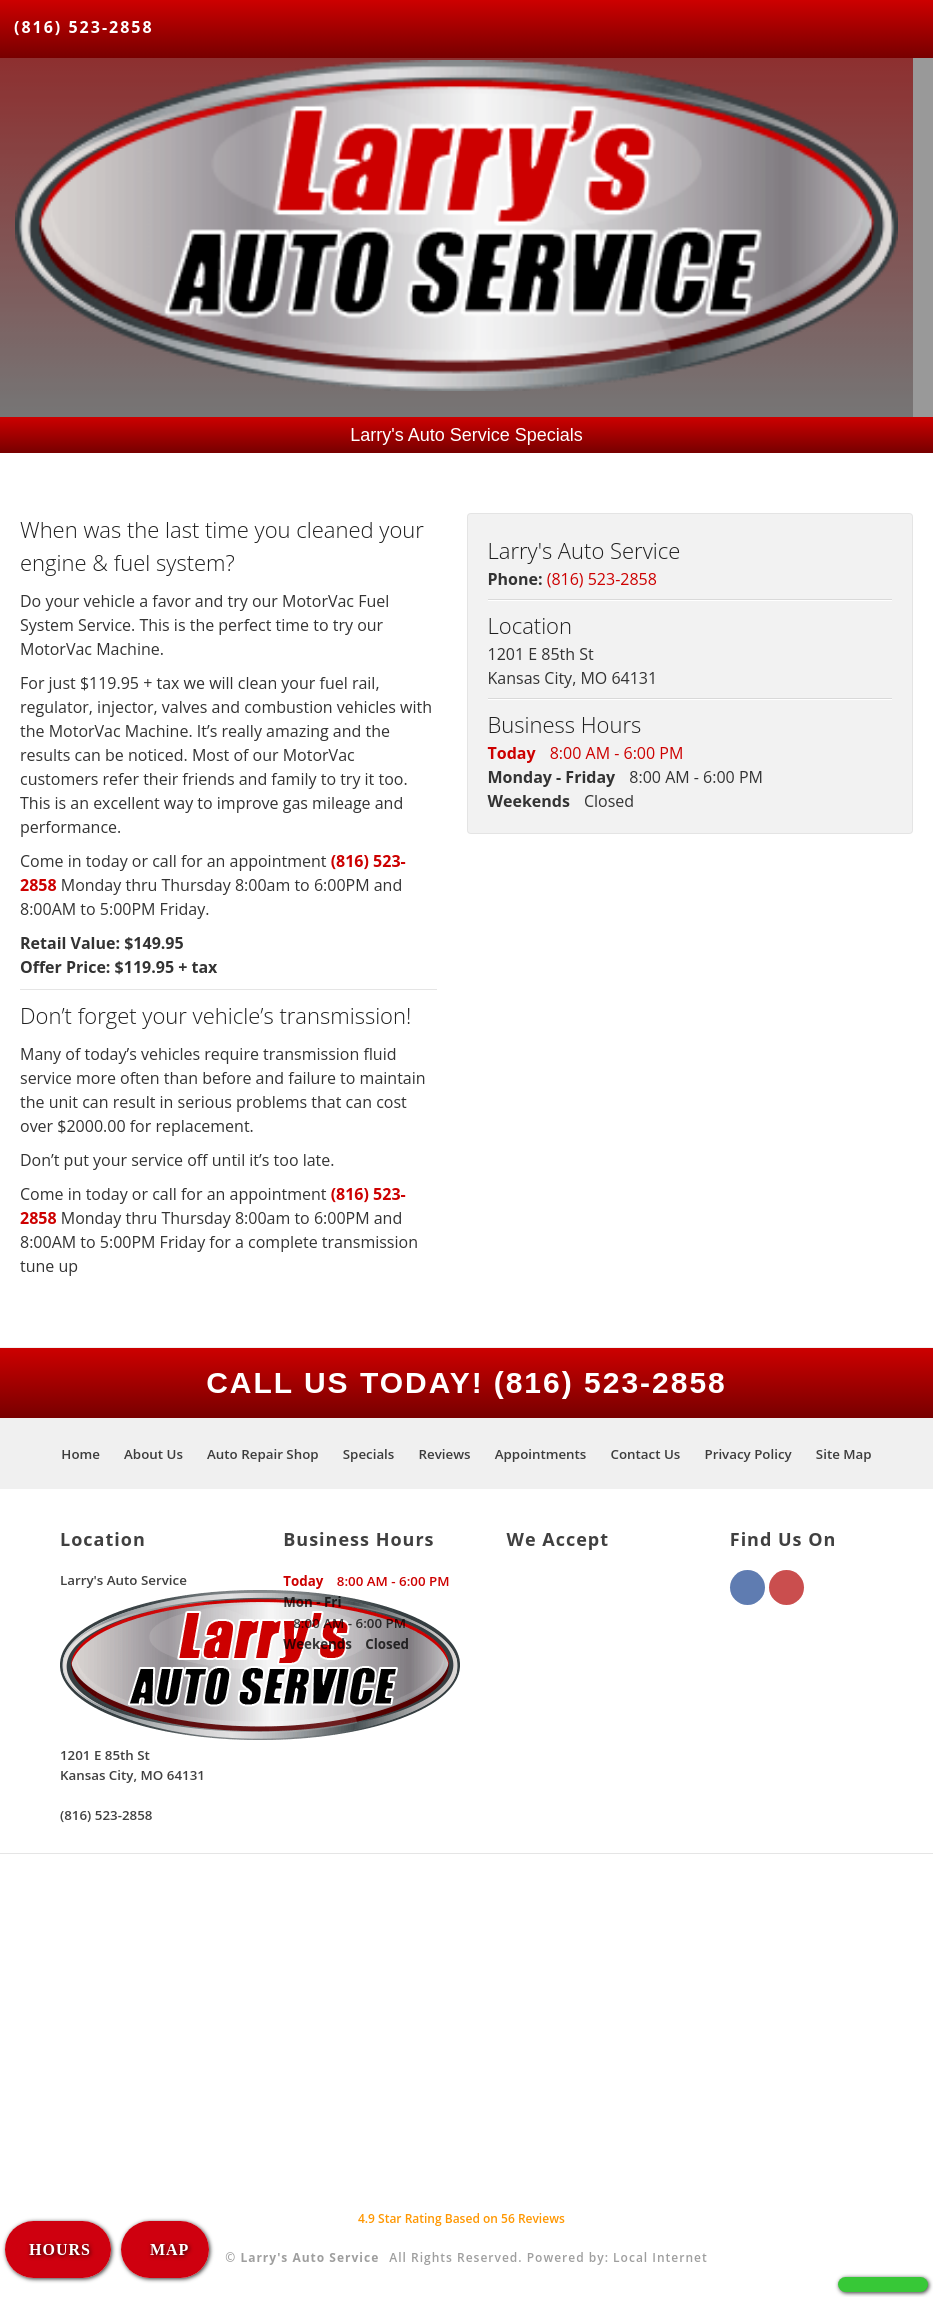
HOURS (60, 2249)
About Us (153, 1454)
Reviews (444, 1454)
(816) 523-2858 (84, 27)
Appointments (541, 1454)
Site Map (844, 1454)
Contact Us (646, 1454)
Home (80, 1454)
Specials (369, 1454)
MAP (167, 2249)
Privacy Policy (747, 1454)
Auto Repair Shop (263, 1454)
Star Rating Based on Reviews (461, 2218)
